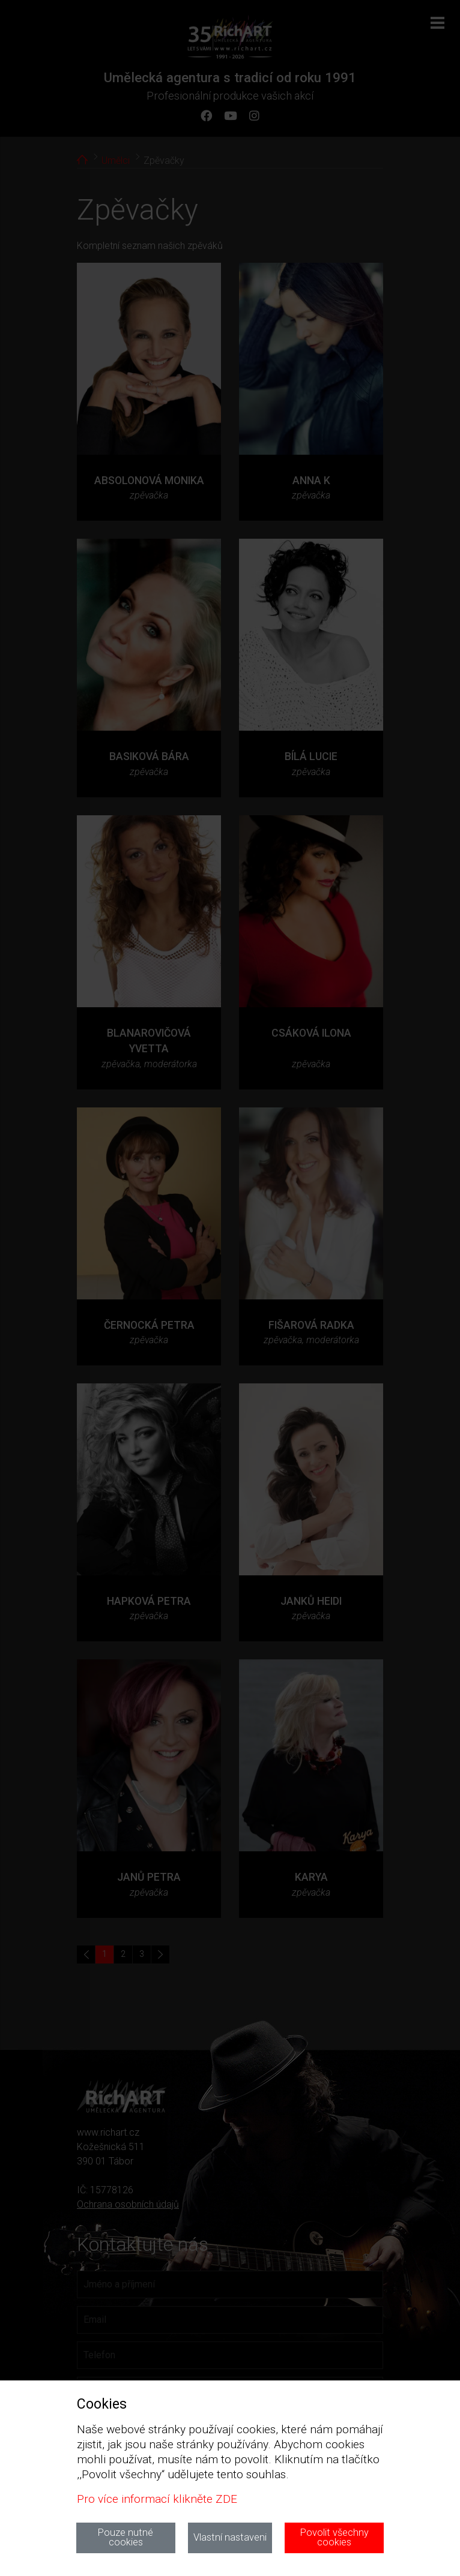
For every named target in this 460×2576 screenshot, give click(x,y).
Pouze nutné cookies (125, 2537)
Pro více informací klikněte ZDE (157, 2499)
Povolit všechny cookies (334, 2537)
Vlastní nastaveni (230, 2537)
